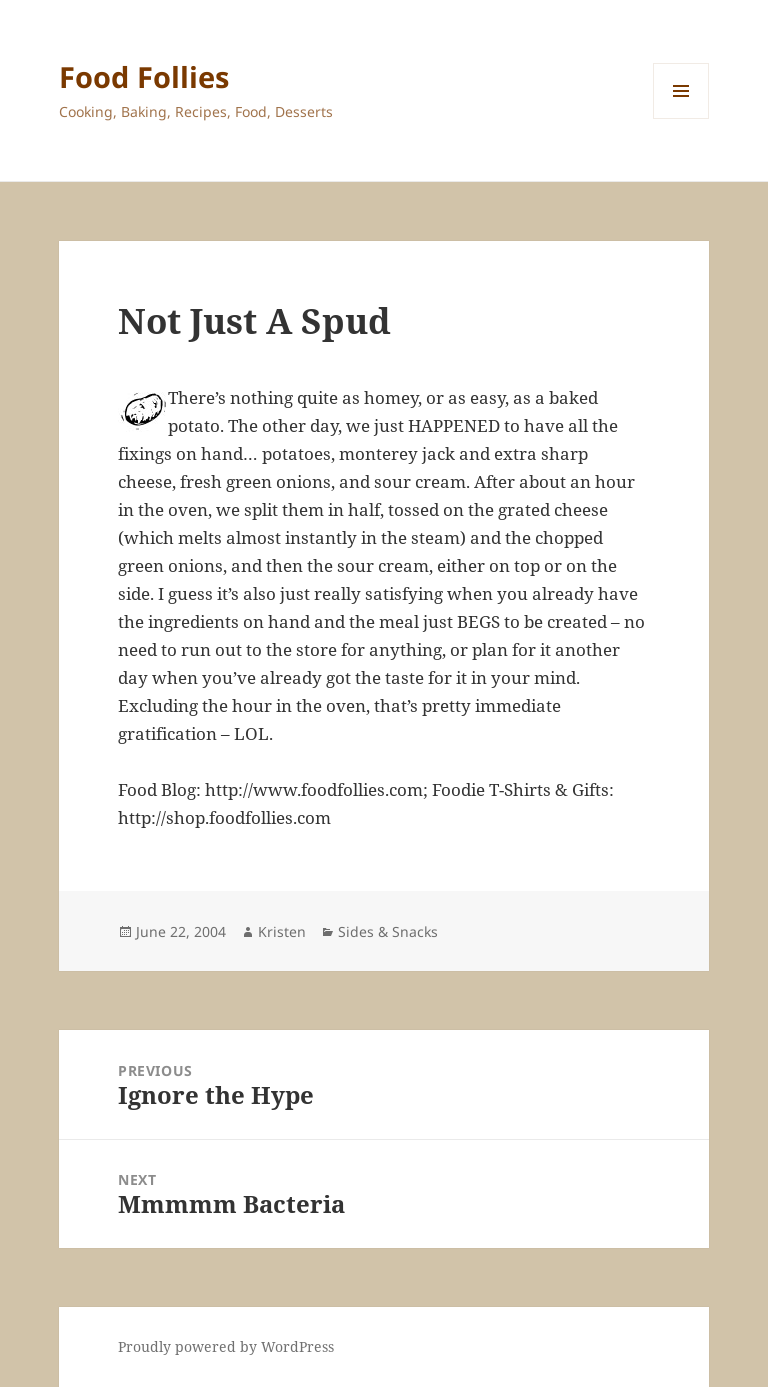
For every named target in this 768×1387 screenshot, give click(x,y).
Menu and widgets (681, 118)
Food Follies (144, 76)
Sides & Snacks (388, 931)
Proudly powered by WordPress (226, 1346)
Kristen (282, 931)
